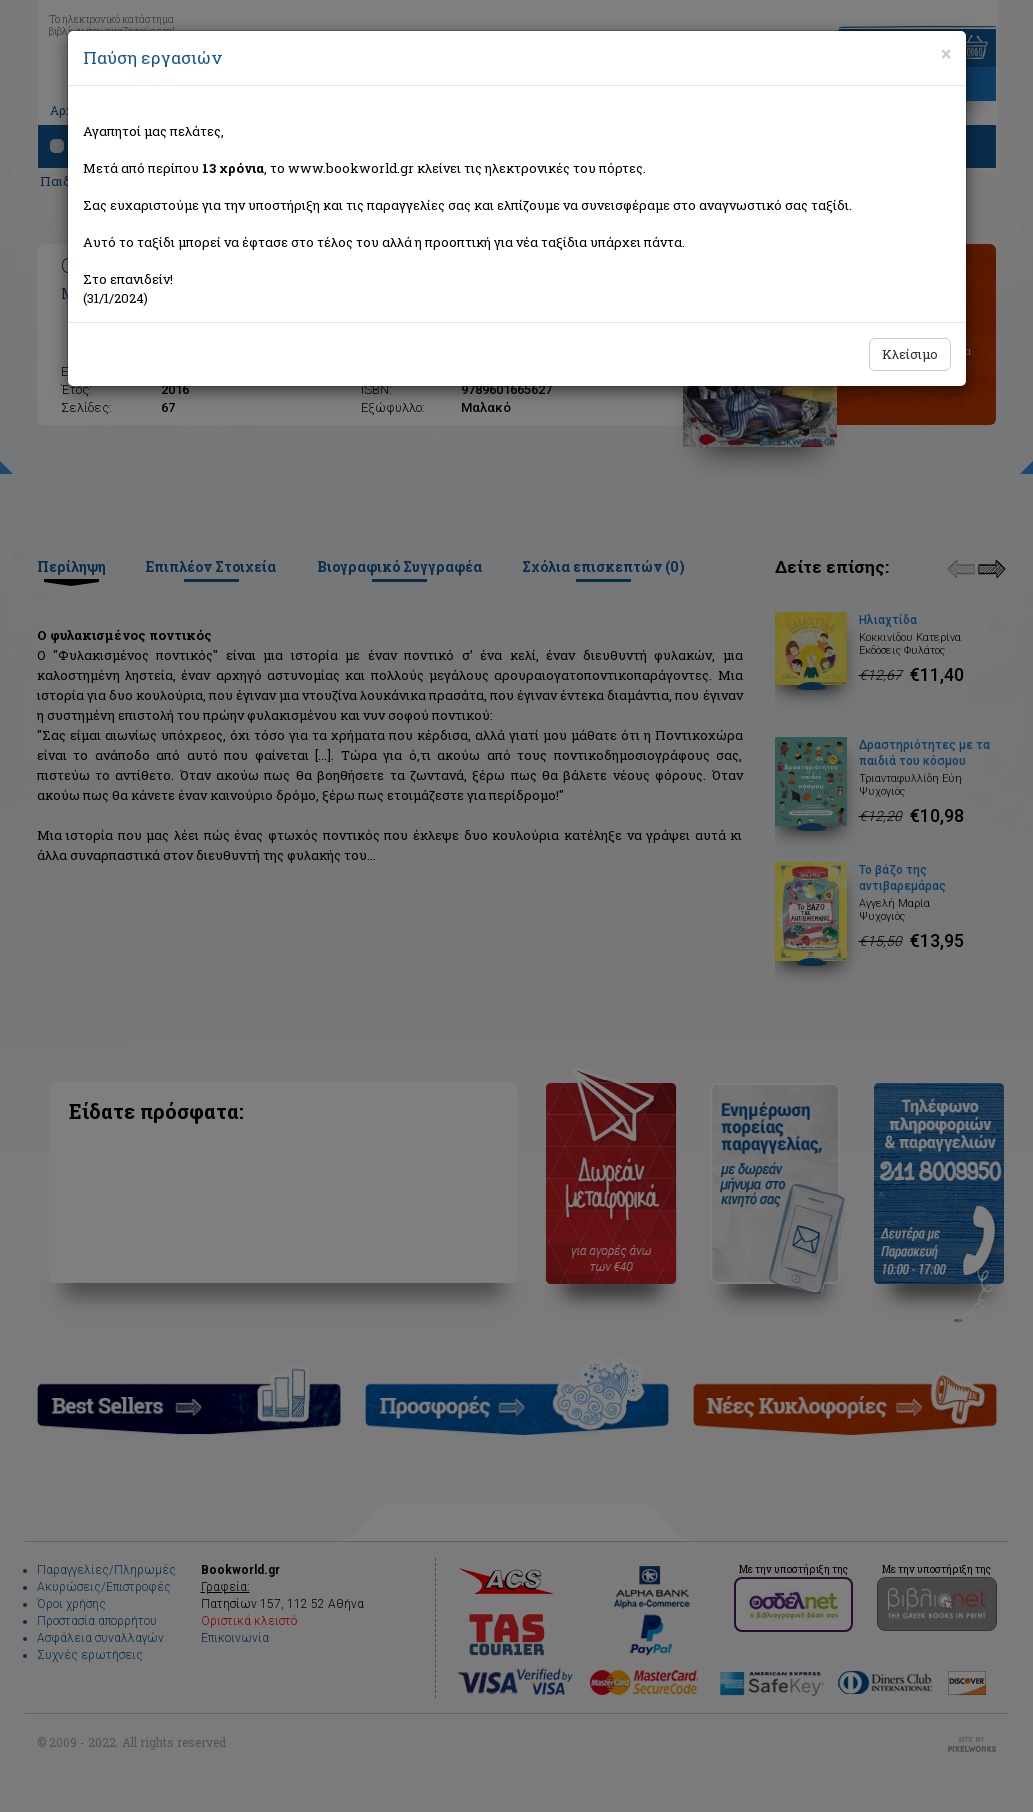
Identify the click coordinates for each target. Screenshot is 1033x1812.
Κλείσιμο (910, 354)
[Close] (946, 54)
